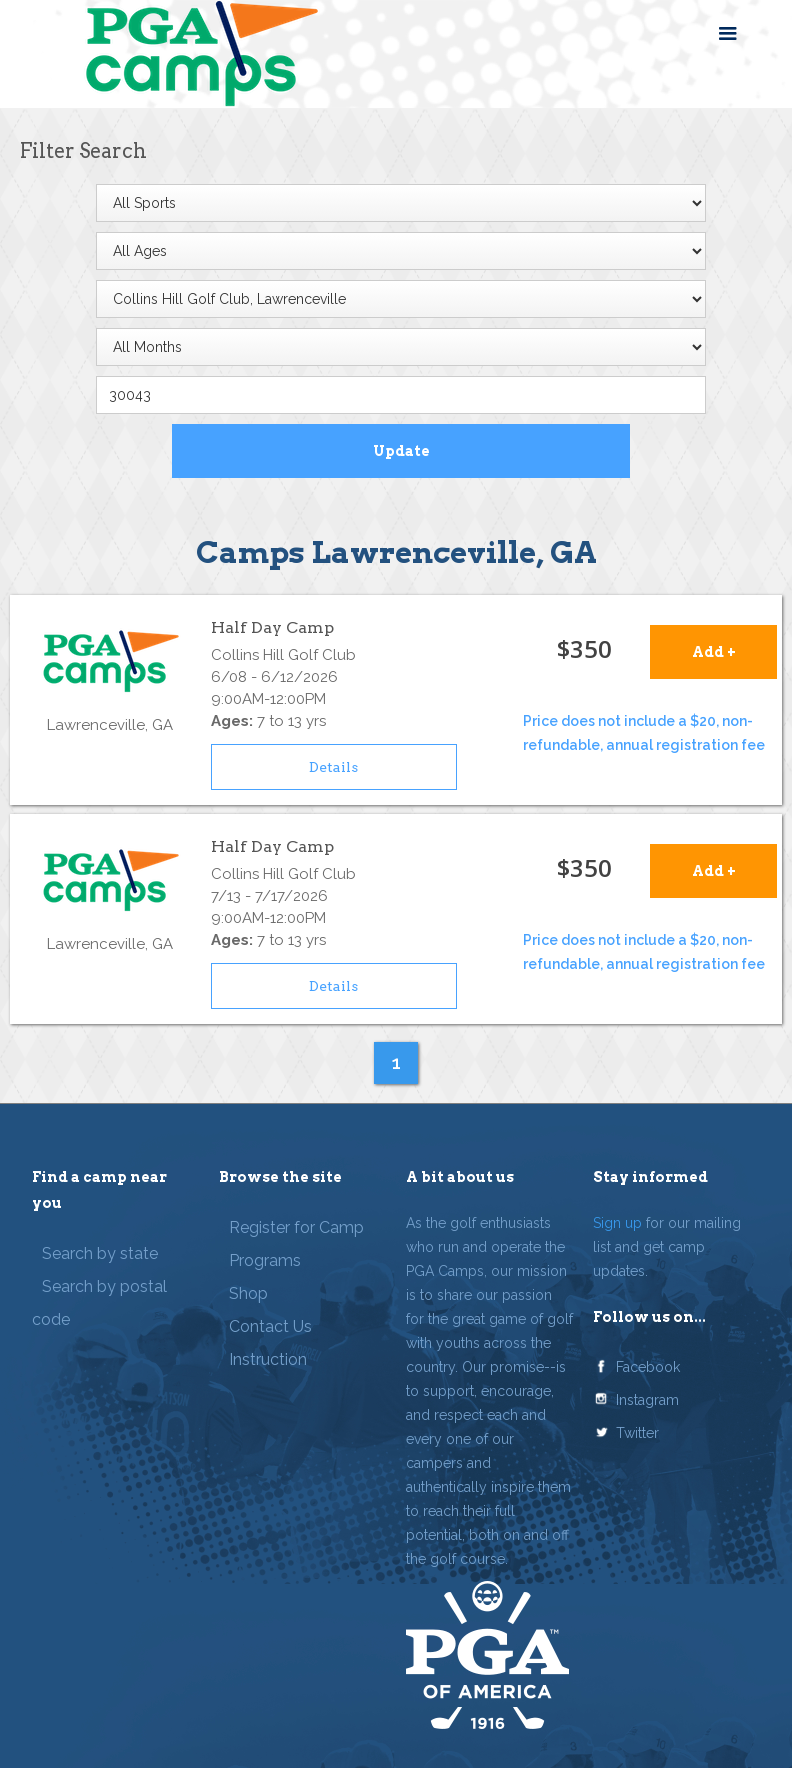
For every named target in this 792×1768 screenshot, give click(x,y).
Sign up (617, 1223)
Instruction (268, 1359)
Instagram (647, 1400)
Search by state (100, 1253)
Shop (248, 1293)
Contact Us (270, 1326)
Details (333, 767)
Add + (714, 652)
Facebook (648, 1367)
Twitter (637, 1433)
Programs (265, 1260)
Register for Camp (296, 1227)
